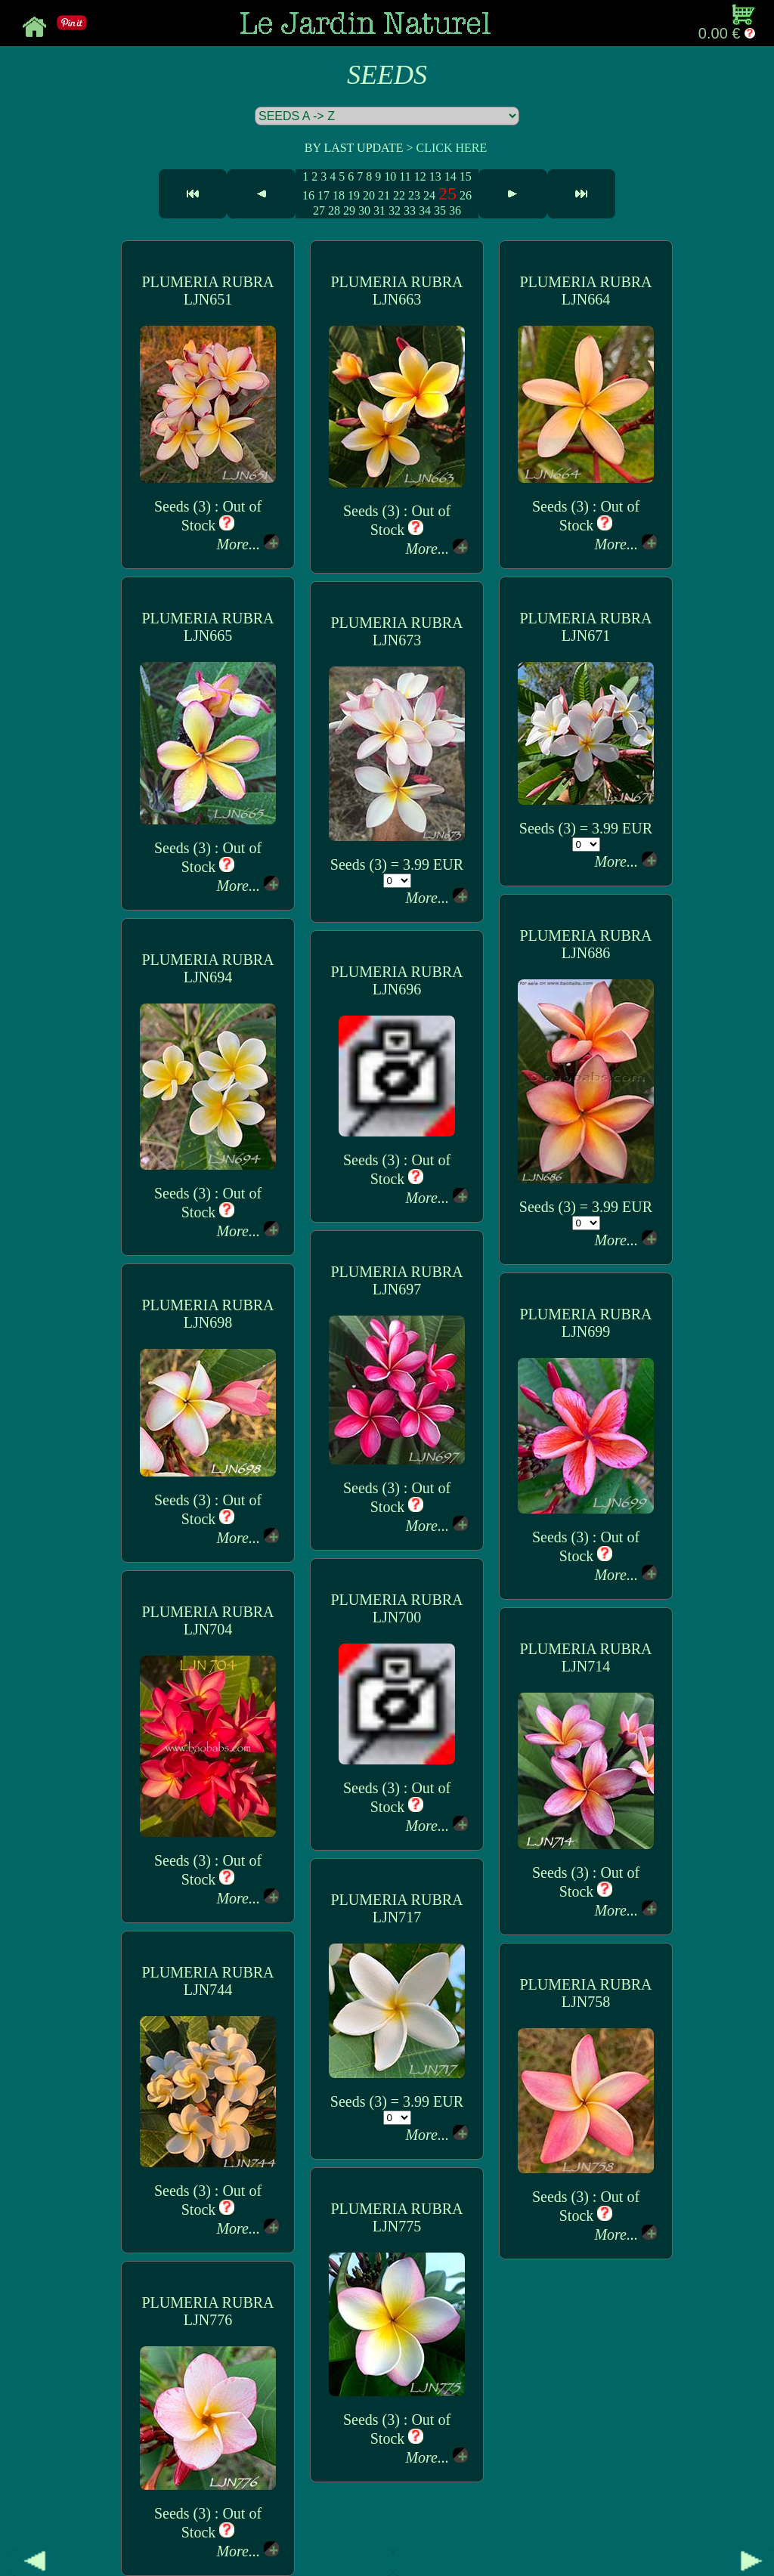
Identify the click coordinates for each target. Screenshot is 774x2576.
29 (349, 210)
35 (440, 210)
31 (379, 210)
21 (384, 195)
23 (414, 195)
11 (404, 176)
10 (390, 176)
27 (319, 210)
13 (435, 176)
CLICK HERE (451, 147)
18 (339, 195)
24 (429, 195)
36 (455, 210)
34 (425, 210)
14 (450, 176)
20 (369, 195)
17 (323, 195)
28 (334, 210)
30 (364, 210)
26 (466, 195)
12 (420, 176)
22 (399, 195)
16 (308, 195)
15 (466, 176)
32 (395, 210)
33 (410, 210)
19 (354, 195)
